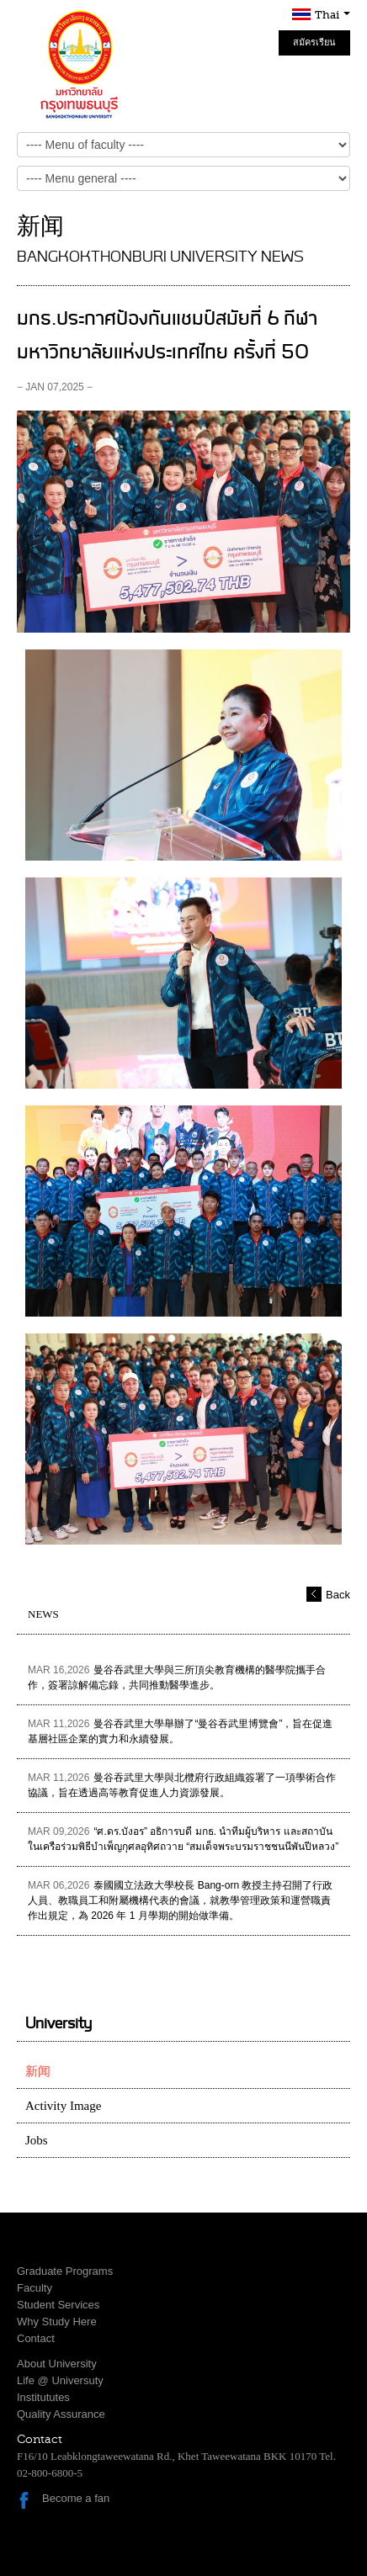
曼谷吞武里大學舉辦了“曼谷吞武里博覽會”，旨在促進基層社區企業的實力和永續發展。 (180, 1731)
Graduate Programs (65, 2271)
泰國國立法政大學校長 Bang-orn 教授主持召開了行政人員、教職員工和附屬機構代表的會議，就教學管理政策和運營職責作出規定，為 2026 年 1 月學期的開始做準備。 (180, 1900)
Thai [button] (332, 14)
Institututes (43, 2397)
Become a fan (75, 2498)
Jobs (36, 2140)
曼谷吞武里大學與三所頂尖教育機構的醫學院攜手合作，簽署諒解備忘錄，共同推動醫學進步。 (177, 1677)
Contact (36, 2338)
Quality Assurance (61, 2414)
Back (338, 1594)
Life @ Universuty (60, 2380)
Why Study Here (57, 2321)
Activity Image (63, 2105)
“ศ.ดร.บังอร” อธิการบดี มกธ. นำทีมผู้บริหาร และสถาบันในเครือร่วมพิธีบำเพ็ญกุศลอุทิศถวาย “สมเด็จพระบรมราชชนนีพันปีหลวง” (183, 1839)
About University (57, 2363)
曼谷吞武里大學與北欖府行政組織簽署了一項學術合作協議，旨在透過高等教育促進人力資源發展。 (182, 1785)
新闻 (38, 2071)
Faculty (34, 2288)
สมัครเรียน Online (314, 46)
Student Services (58, 2304)
